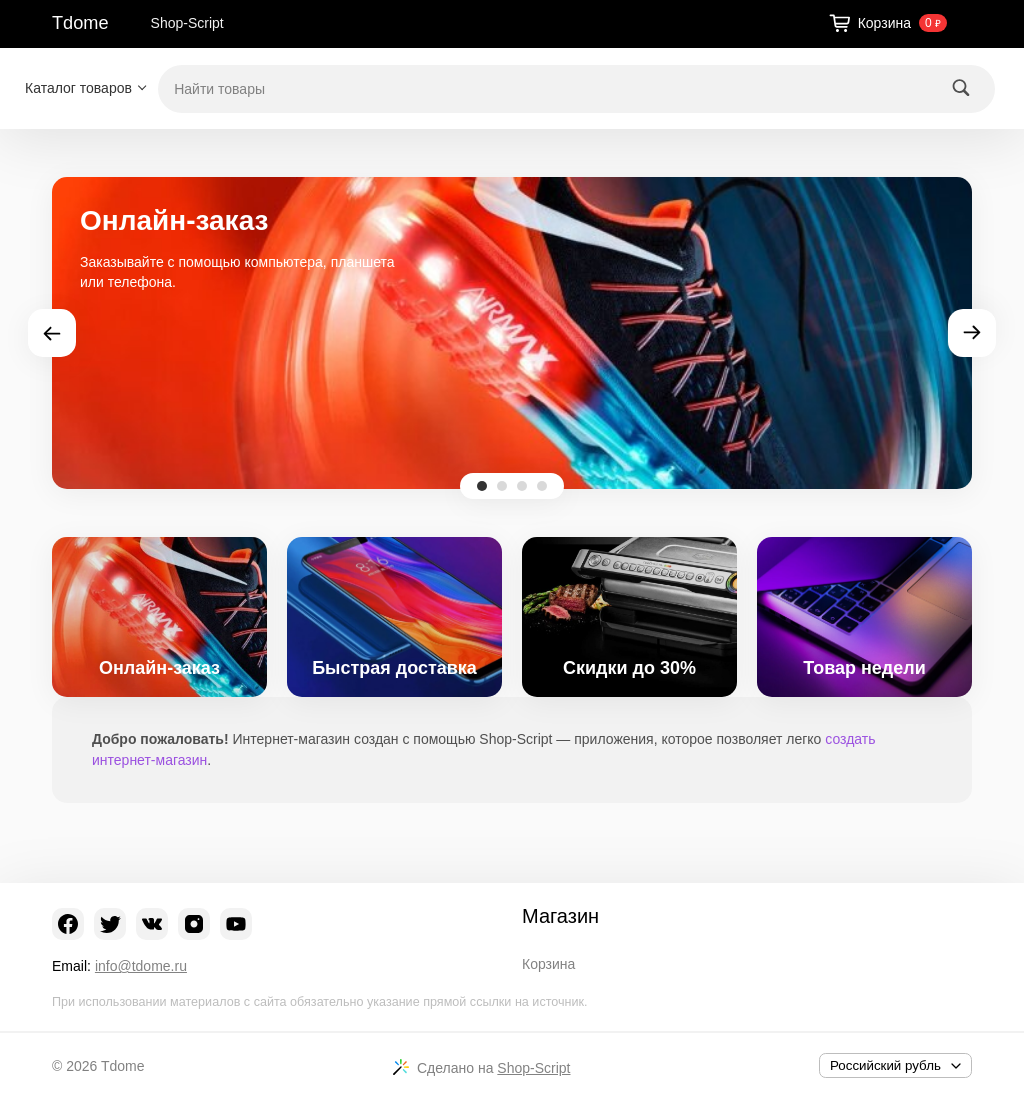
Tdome (80, 23)
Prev (52, 333)
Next (972, 333)
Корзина (548, 964)
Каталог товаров (78, 88)
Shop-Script (187, 23)
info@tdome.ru (141, 966)
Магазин (560, 916)
